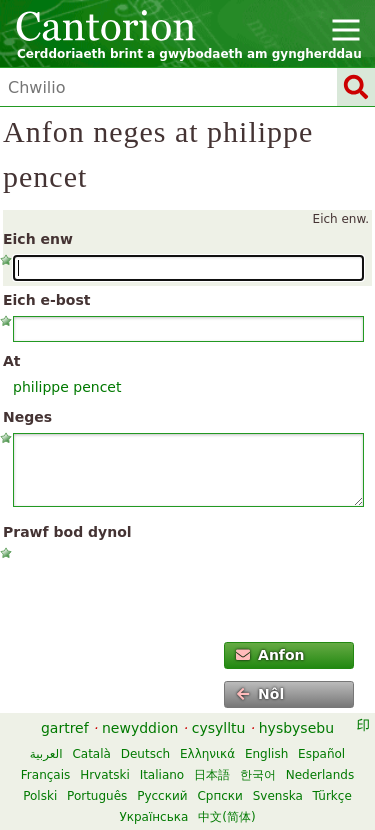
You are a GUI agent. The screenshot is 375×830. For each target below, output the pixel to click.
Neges (27, 417)
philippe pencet (67, 387)
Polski (40, 796)
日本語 (212, 775)
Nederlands (320, 775)
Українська (153, 817)
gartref (65, 728)
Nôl (260, 694)
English (266, 754)
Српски (220, 796)
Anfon (270, 655)
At (12, 361)
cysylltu (219, 728)
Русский (162, 796)
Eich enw (38, 239)
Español (321, 754)
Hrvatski (105, 775)
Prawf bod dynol (67, 532)
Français (45, 775)
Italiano (162, 775)
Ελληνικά (207, 754)
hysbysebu (296, 728)
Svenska (278, 796)
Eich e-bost (46, 300)
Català (91, 754)
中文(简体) (226, 817)
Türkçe (332, 796)
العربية (46, 754)
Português (97, 796)
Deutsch (145, 754)
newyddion (140, 728)
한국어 (258, 775)
